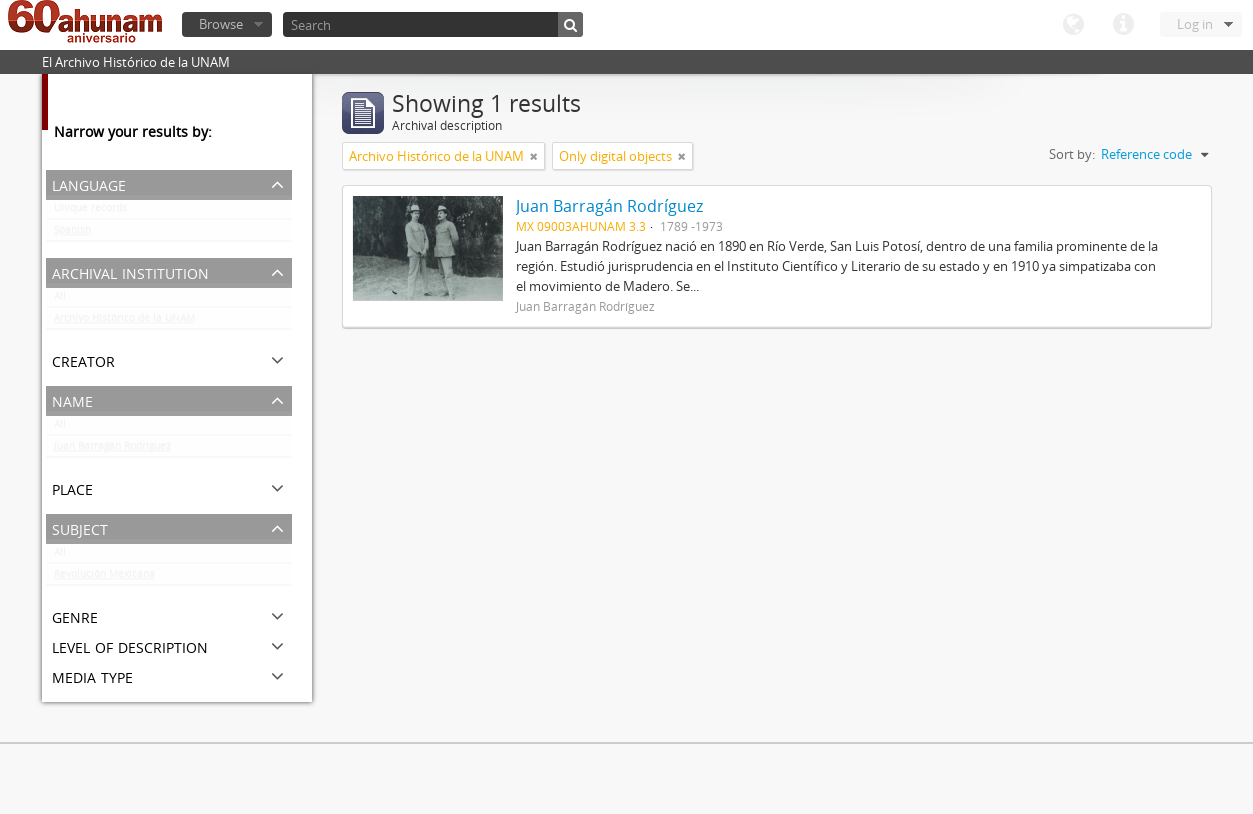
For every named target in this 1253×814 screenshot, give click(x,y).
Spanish (72, 234)
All (60, 300)
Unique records (90, 212)
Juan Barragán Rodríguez (112, 450)
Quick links (1123, 25)
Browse (221, 24)
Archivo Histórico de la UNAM (124, 322)
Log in (1195, 24)
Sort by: (1072, 154)
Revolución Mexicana (104, 578)
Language (1073, 25)
